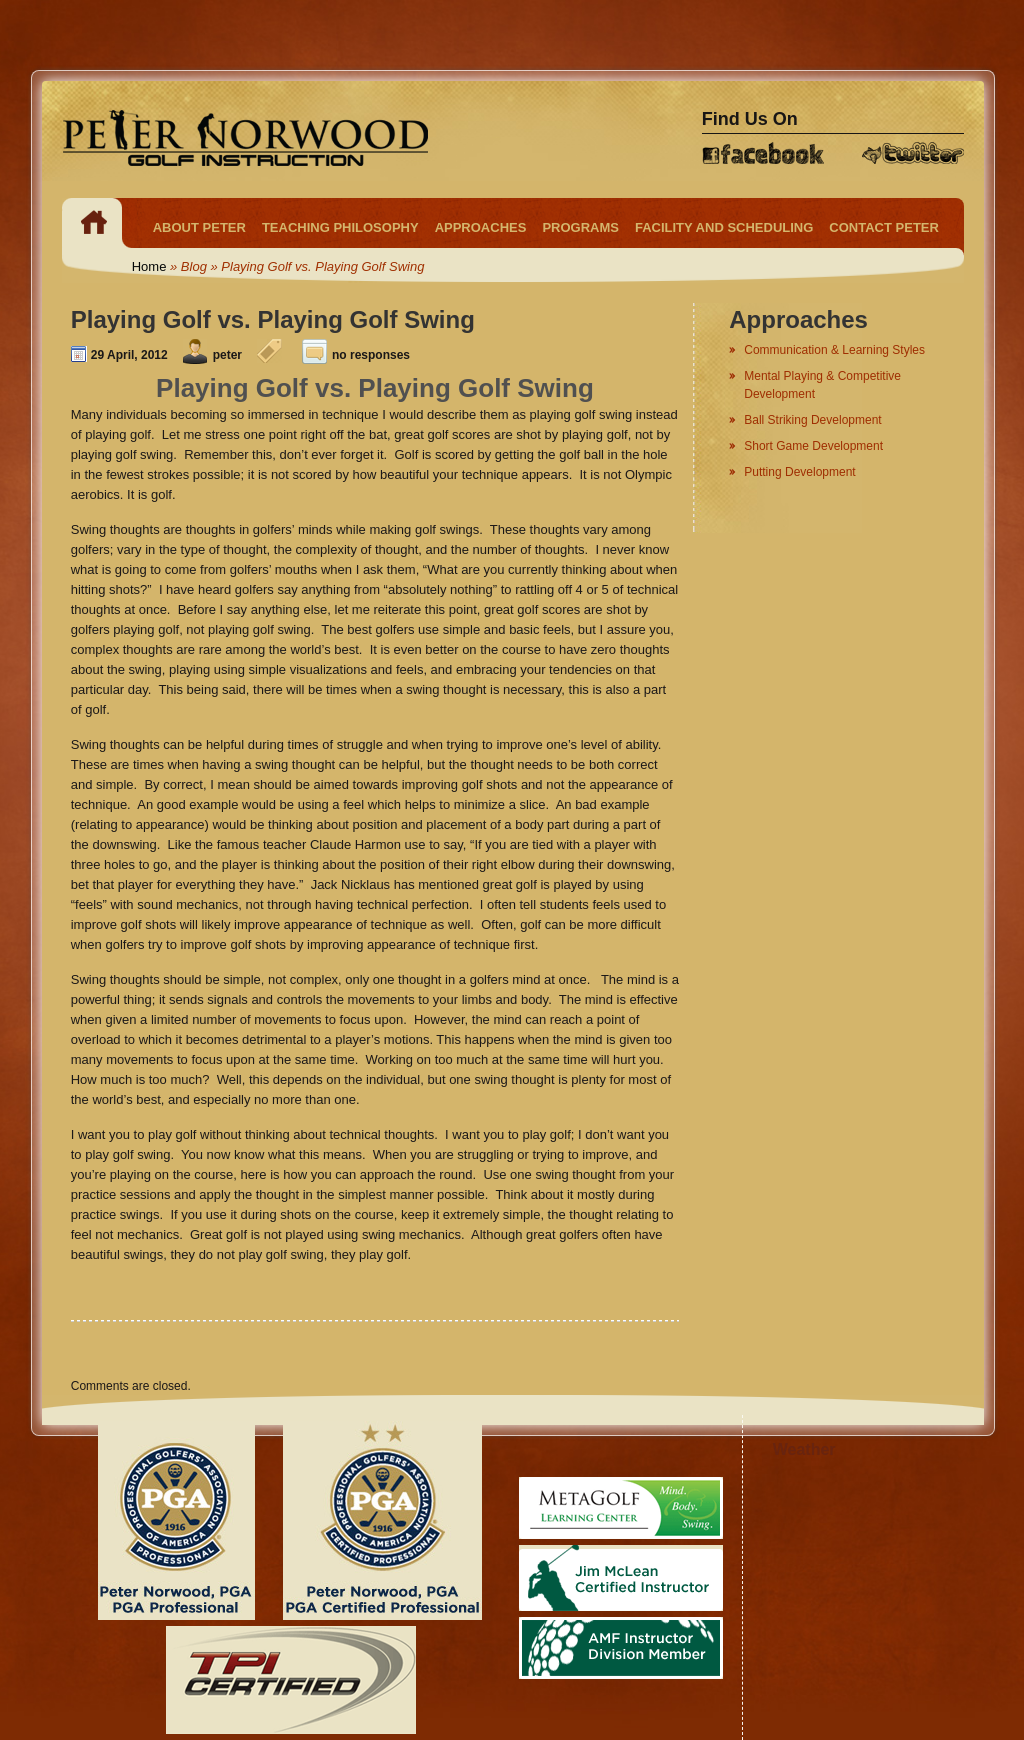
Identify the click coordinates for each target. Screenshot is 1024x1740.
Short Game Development (813, 446)
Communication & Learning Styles (834, 350)
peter (227, 355)
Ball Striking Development (812, 420)
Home (149, 266)
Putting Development (799, 472)
